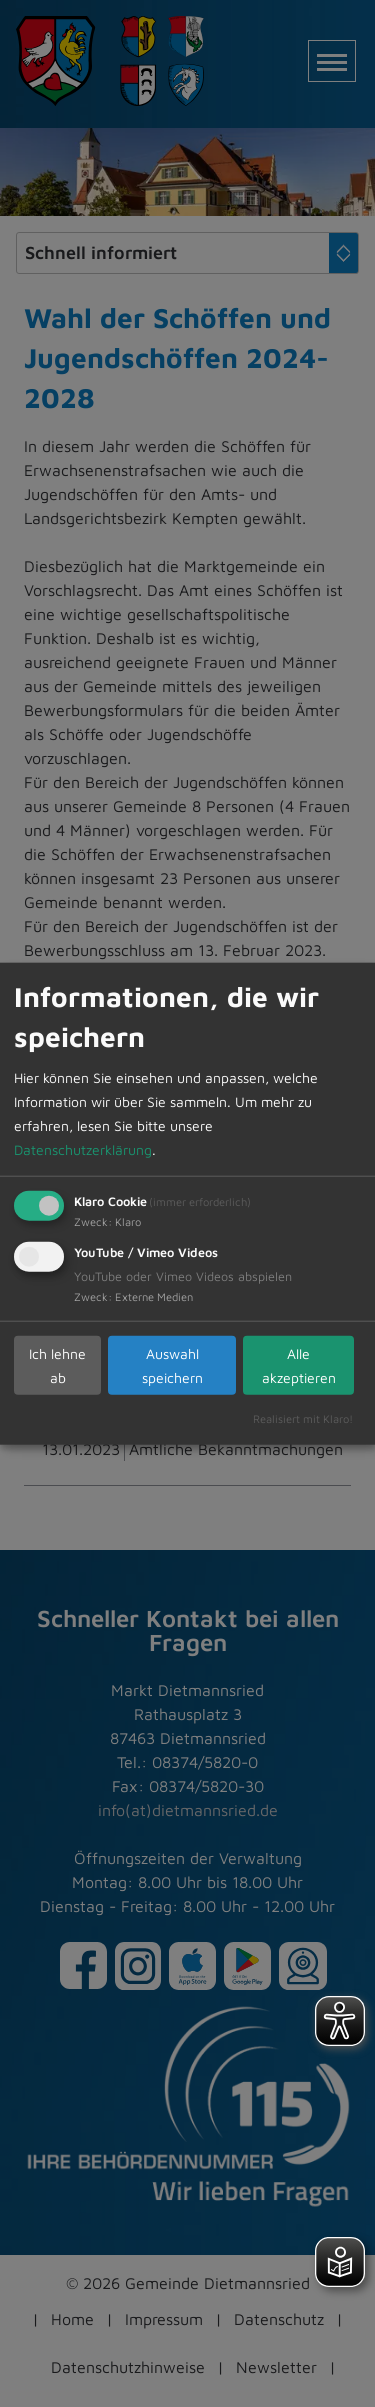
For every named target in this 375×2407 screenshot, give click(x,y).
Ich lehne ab (57, 1364)
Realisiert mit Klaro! (303, 1418)
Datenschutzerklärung (83, 1149)
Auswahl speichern (172, 1364)
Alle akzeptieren (299, 1364)
